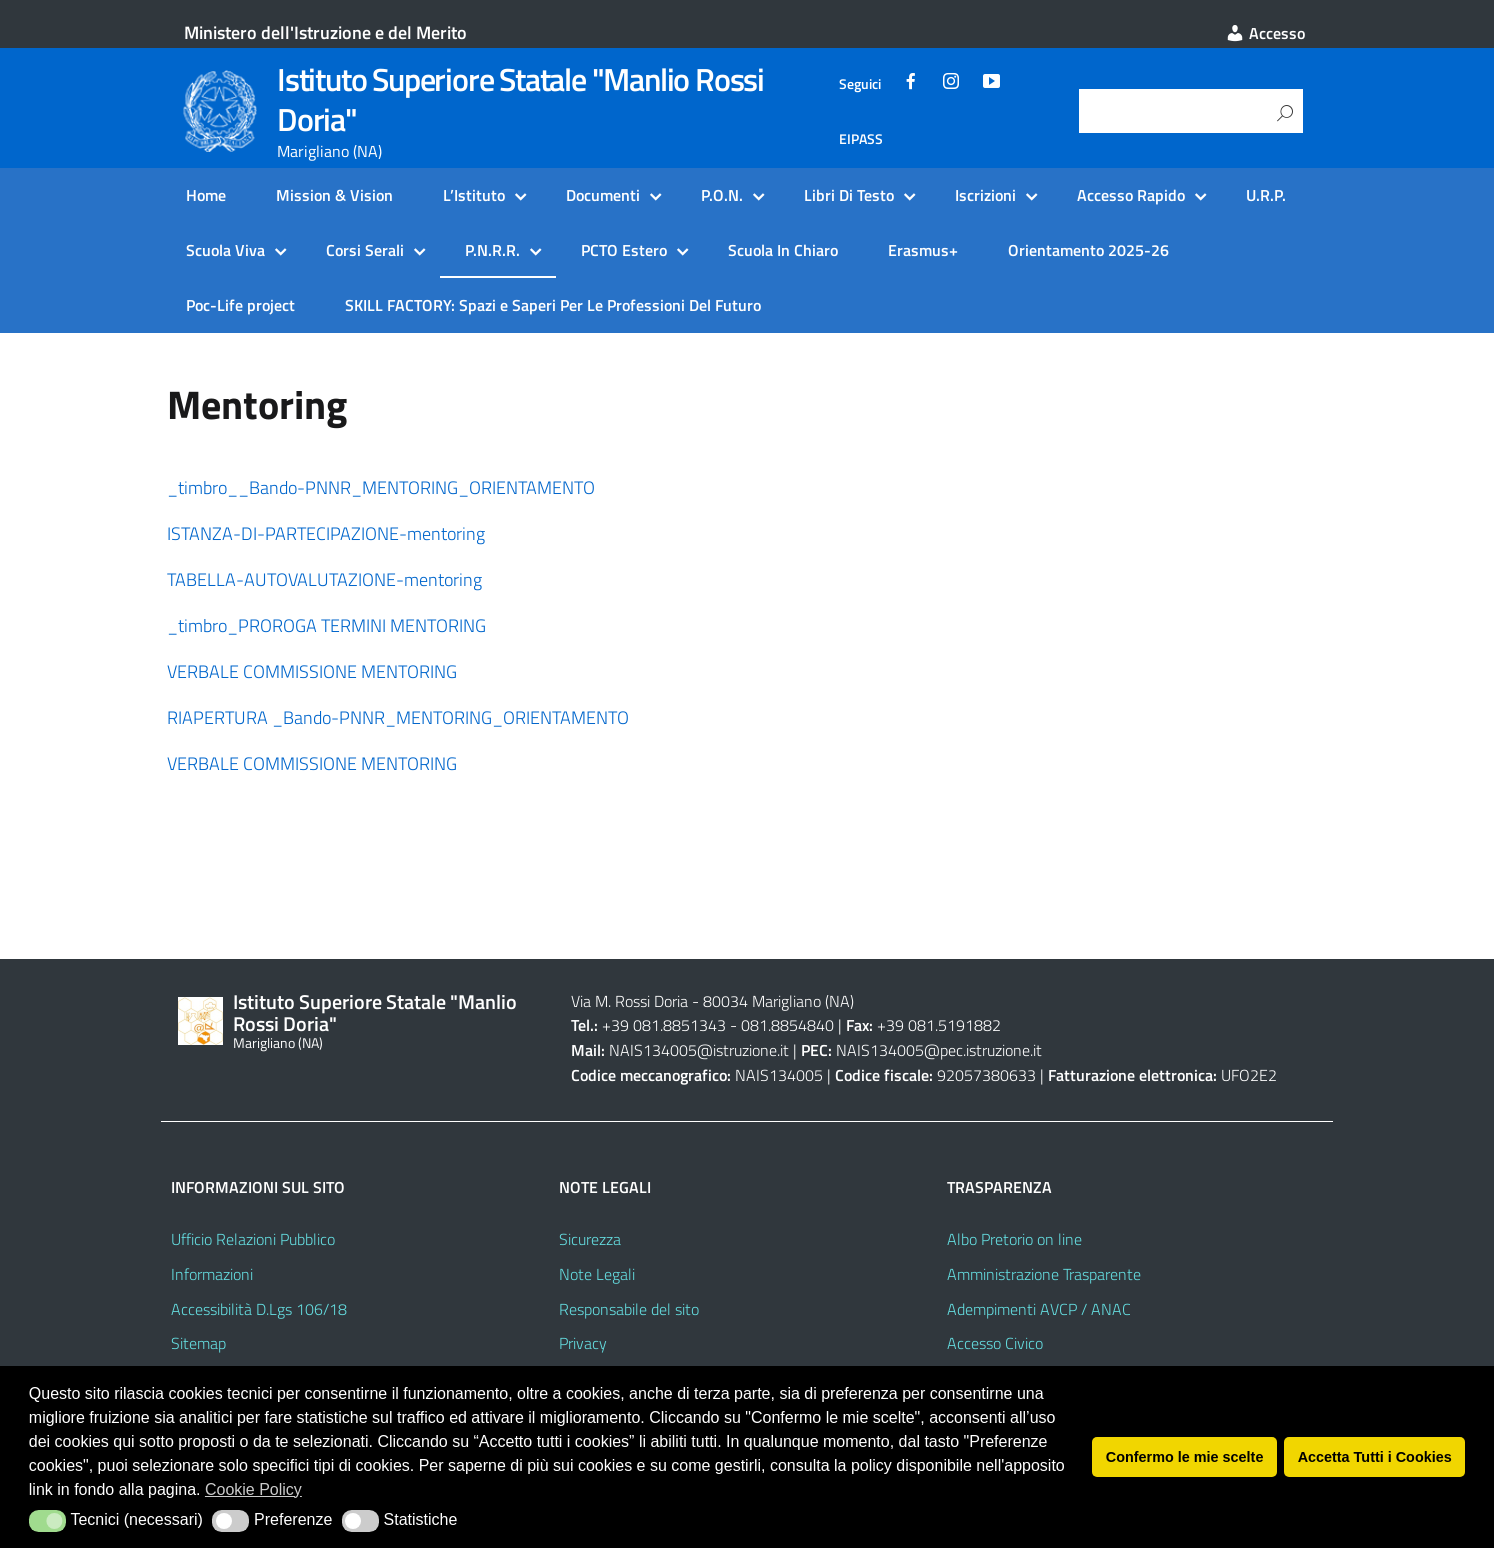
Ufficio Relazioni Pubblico (253, 1239)
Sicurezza (590, 1239)
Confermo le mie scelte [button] (1185, 1457)
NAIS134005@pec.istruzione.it (939, 1050)
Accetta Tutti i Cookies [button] (1375, 1457)
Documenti (603, 195)
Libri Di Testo (849, 195)
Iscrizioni (985, 195)
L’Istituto (474, 195)
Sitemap (198, 1343)
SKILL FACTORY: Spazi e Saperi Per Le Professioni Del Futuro (553, 305)
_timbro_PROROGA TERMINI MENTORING (326, 625)
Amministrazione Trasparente (1044, 1274)
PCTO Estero (624, 250)
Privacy (583, 1343)
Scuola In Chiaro (783, 250)
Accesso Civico (995, 1343)
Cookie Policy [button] (253, 1489)
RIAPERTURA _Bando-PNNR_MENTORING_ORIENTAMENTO (398, 717)
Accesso (1265, 33)
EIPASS (861, 139)
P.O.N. (722, 195)
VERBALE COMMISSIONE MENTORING (314, 671)
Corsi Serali (365, 250)
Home (206, 195)
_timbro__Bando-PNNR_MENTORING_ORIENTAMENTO (381, 487)
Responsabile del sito (629, 1309)
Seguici (860, 84)
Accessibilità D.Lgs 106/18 (259, 1309)
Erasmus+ (923, 250)
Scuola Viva (225, 250)
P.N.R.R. (492, 250)
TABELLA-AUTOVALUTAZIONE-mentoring (324, 579)
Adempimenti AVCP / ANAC (1039, 1309)
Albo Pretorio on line (1014, 1239)
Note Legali (597, 1274)
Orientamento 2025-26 (1088, 250)
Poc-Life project (240, 305)
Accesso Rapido (1131, 195)
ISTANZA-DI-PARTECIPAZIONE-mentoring (326, 533)
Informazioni (212, 1274)
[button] (47, 1521)
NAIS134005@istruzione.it (699, 1050)
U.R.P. (1266, 195)
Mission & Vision (334, 195)
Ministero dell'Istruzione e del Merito (325, 32)
